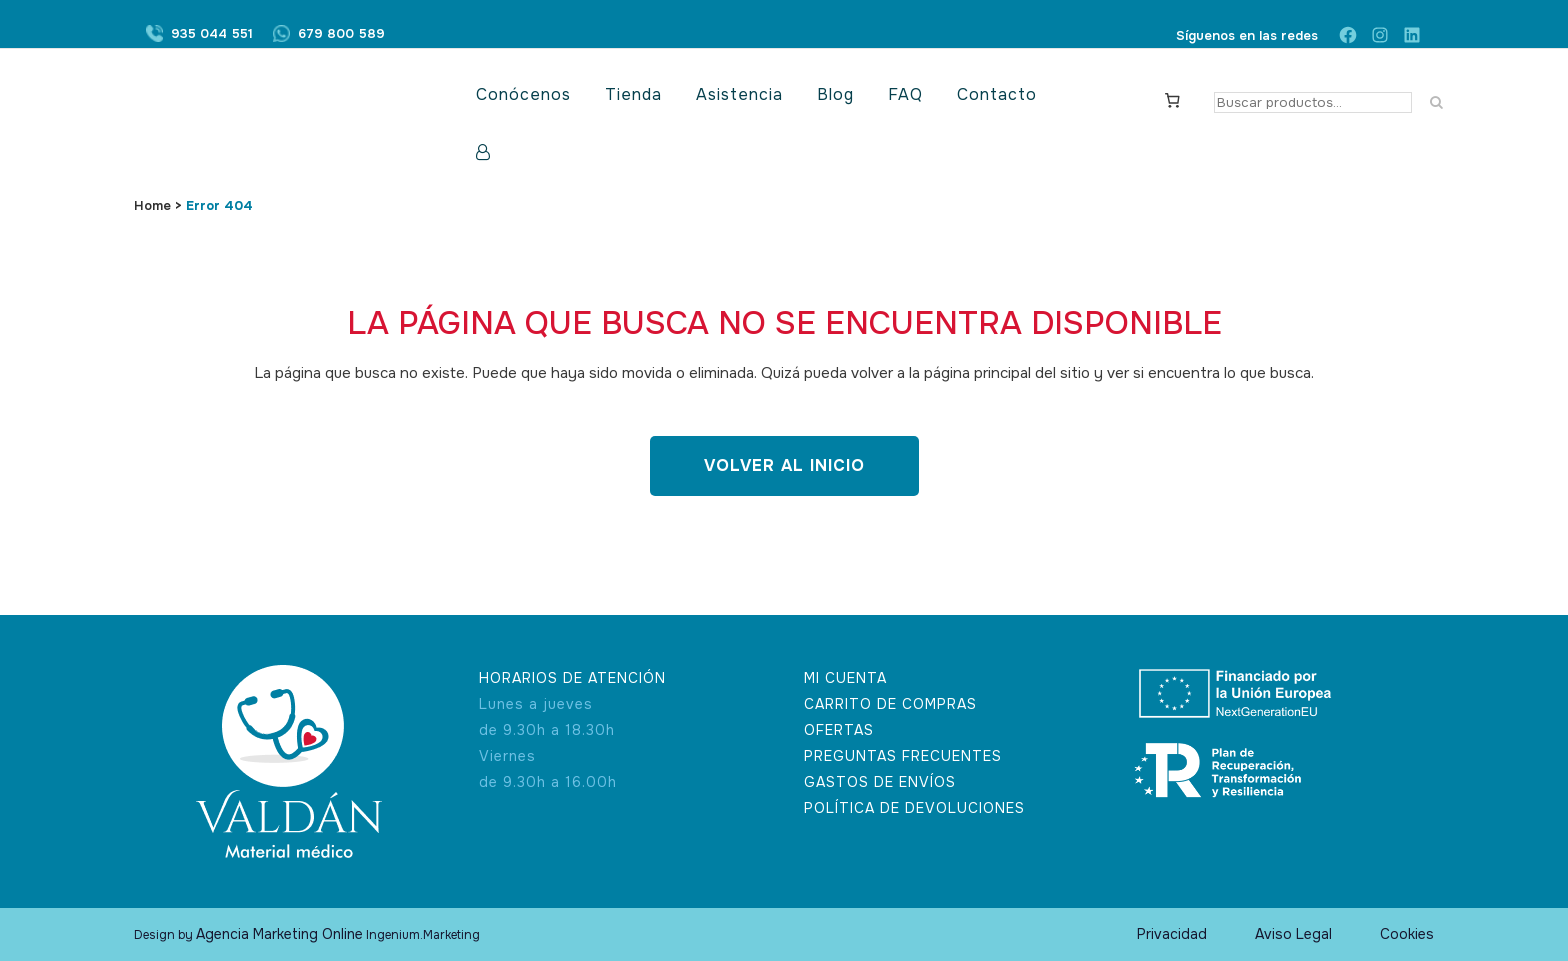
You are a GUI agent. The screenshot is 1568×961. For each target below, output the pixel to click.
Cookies (1407, 934)
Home (152, 205)
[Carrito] (1173, 99)
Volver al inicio (784, 465)
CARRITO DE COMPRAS (890, 704)
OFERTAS (839, 730)
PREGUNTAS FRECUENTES (903, 756)
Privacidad (1172, 934)
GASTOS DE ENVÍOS (880, 782)
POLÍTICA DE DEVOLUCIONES (914, 808)
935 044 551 (212, 35)
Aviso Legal (1293, 934)
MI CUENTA (845, 678)
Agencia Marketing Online (279, 934)
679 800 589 (341, 35)
